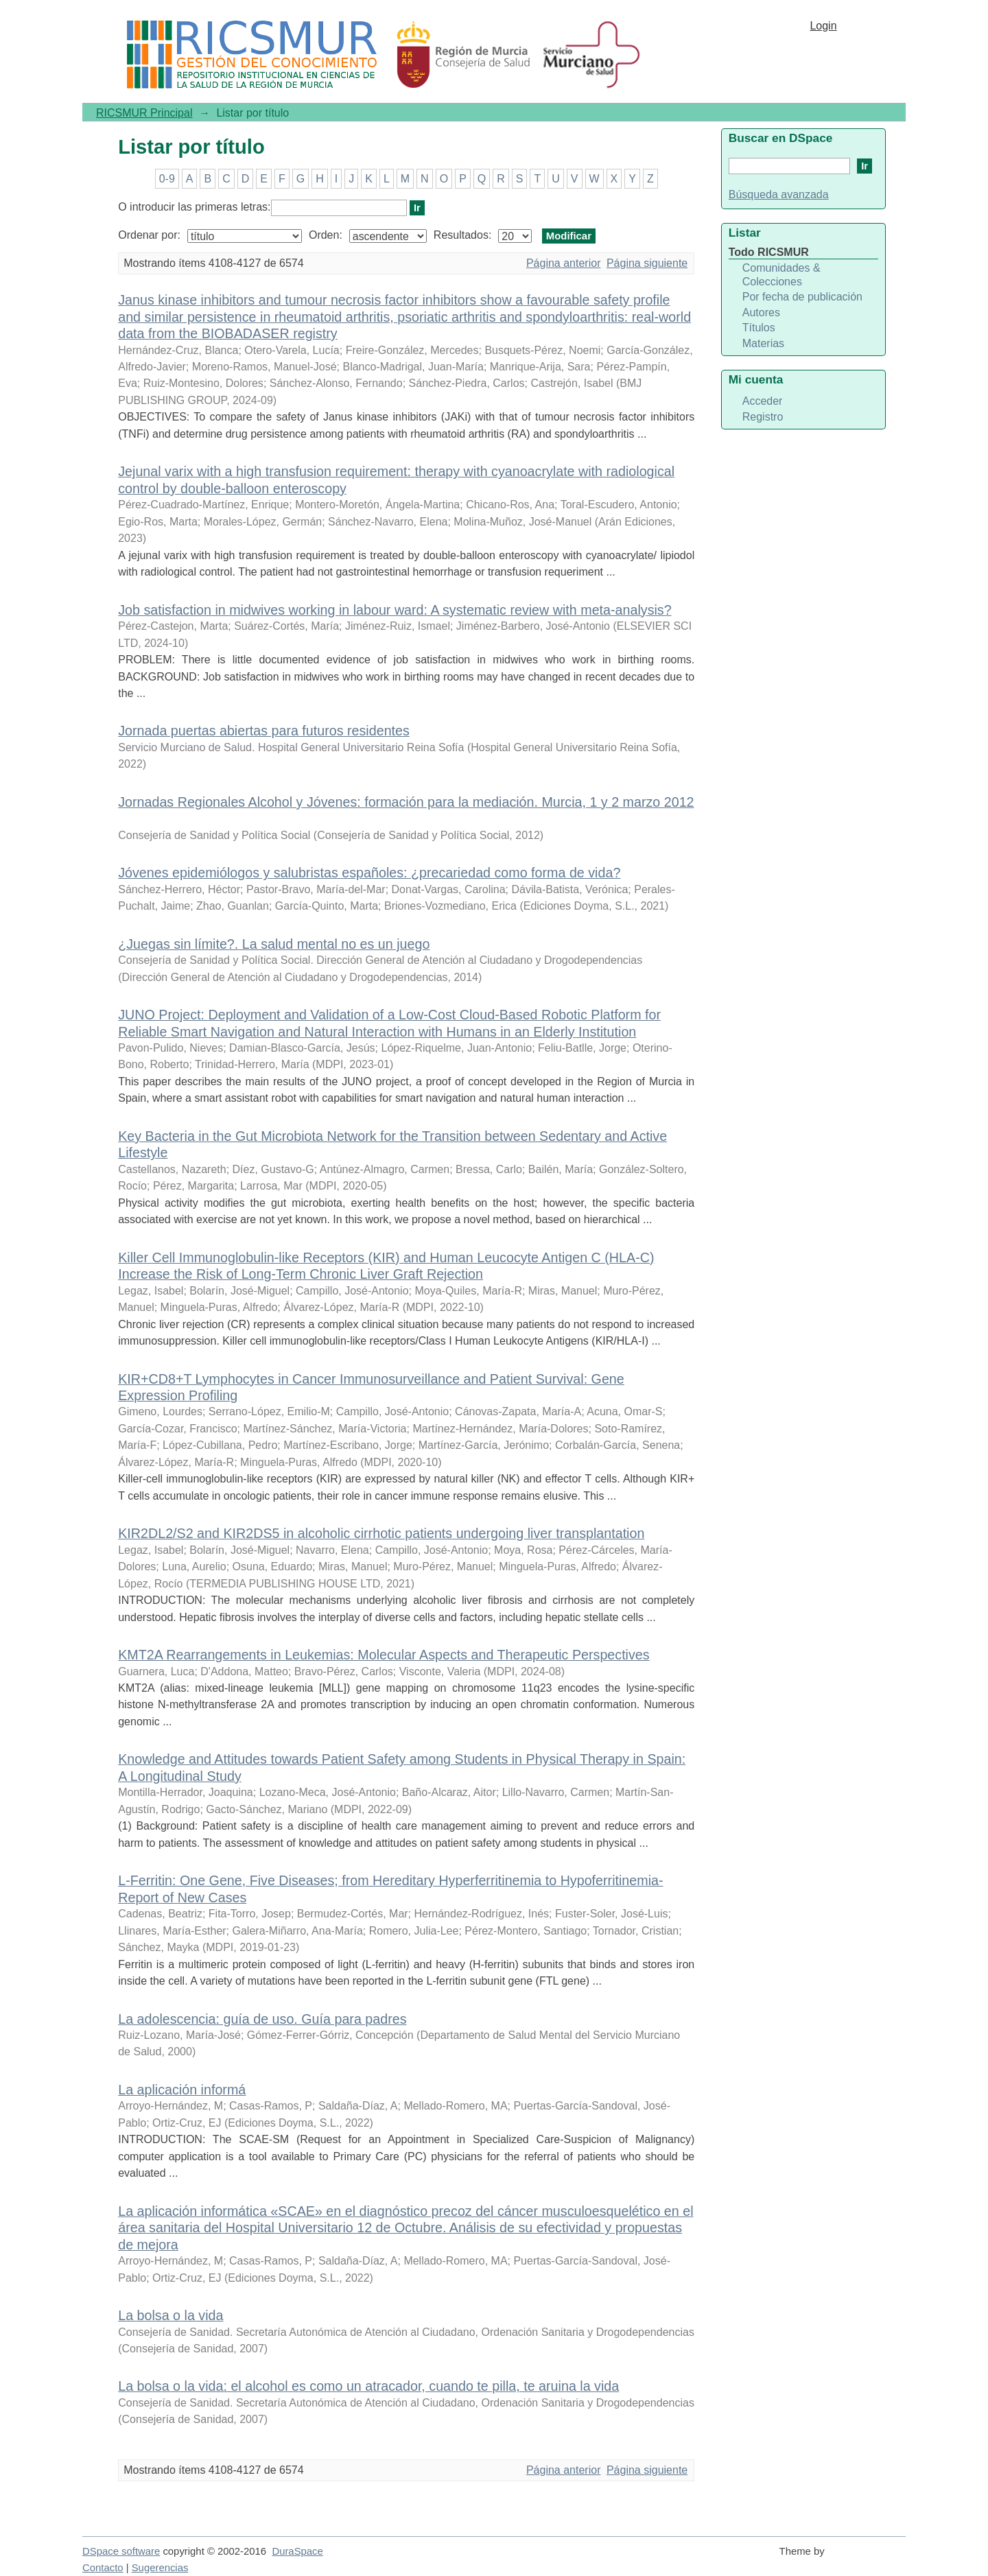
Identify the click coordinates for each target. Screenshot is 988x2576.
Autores (761, 312)
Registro (763, 417)
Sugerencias (160, 2567)
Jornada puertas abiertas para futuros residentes (264, 730)
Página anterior (563, 263)
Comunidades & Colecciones (781, 274)
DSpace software (121, 2551)
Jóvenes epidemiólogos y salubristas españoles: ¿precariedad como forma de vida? (369, 872)
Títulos (758, 327)
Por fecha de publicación (802, 297)
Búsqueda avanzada (779, 194)
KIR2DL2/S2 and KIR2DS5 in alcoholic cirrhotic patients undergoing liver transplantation (381, 1533)
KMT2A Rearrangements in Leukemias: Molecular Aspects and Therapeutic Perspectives (383, 1654)
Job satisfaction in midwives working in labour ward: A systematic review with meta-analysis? (394, 609)
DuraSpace (297, 2551)
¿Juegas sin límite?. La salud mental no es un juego (274, 944)
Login (823, 26)
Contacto (103, 2567)
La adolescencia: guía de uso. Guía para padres (262, 2018)
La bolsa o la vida (170, 2315)
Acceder (762, 401)
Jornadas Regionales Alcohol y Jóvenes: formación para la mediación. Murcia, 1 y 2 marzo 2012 (406, 802)
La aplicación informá (182, 2089)
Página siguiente (647, 263)
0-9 (167, 179)
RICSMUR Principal (144, 113)
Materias (763, 343)
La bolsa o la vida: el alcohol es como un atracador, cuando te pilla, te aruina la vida (368, 2386)
